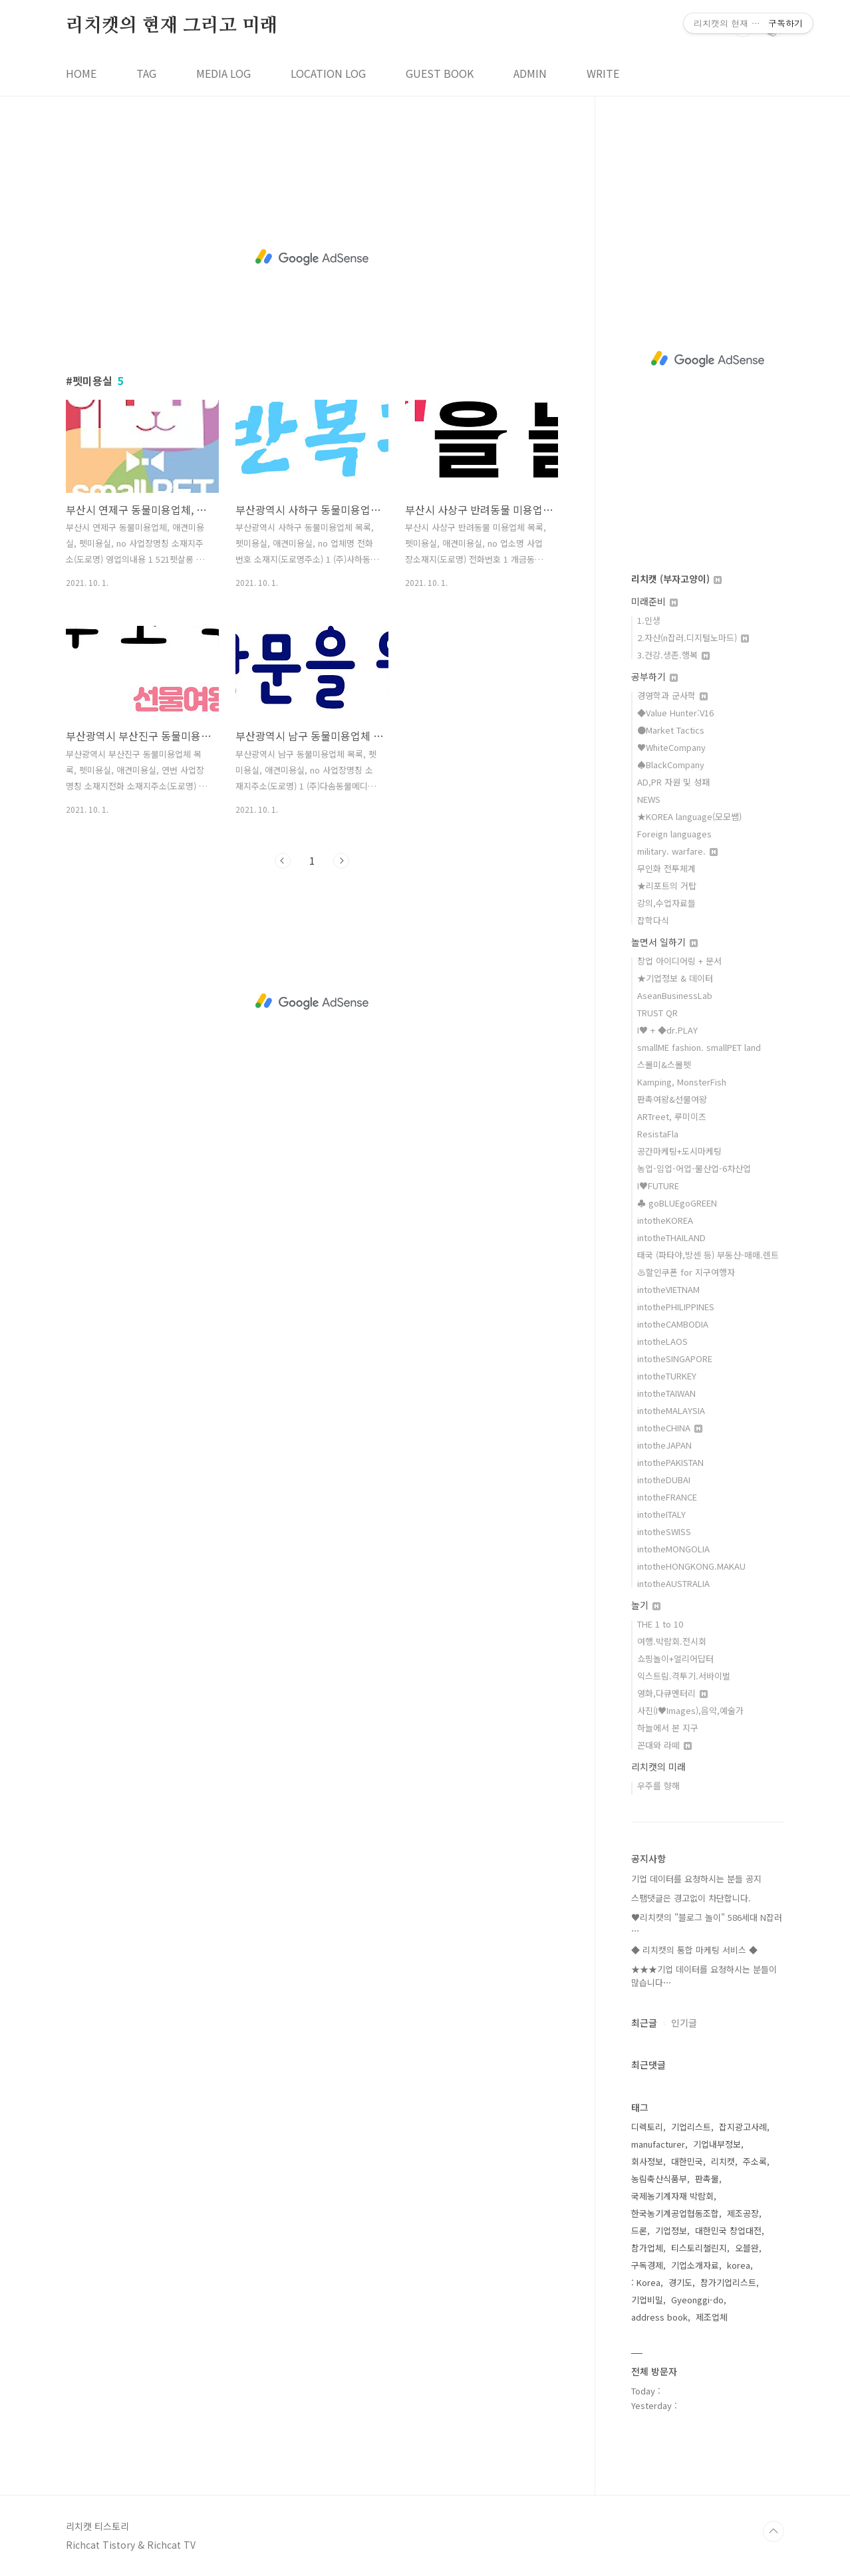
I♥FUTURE (658, 1185)
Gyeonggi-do (697, 2299)
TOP (773, 2531)
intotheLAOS (662, 1341)
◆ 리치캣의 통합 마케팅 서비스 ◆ (694, 1949)
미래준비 (654, 601)
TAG (146, 73)
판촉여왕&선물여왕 (672, 1099)
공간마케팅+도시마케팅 (679, 1151)
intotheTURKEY (666, 1375)
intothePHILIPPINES (675, 1306)
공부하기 (654, 676)
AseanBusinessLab (674, 995)
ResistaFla (657, 1133)
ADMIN (530, 73)
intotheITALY (661, 1514)
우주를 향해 (658, 1785)
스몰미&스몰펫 (664, 1064)
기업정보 (671, 2230)
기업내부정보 (717, 2144)
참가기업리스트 (728, 2282)
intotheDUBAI (663, 1479)
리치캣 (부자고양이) (676, 578)
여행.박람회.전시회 (671, 1641)
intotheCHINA (669, 1427)
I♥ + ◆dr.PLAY (667, 1030)
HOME (81, 73)
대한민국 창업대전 (728, 2230)
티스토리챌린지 (699, 2247)
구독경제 (647, 2265)
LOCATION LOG (328, 73)
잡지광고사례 (743, 2126)
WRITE (603, 73)
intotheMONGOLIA (673, 1548)
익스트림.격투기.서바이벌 (683, 1675)
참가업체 (647, 2247)
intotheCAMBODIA (672, 1324)
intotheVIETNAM (668, 1289)
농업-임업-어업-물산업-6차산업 (694, 1168)
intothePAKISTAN (670, 1462)
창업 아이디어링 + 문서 (679, 960)
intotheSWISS (664, 1531)
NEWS (648, 799)
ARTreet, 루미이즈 (671, 1116)
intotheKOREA (665, 1220)
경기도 (680, 2282)
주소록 (755, 2161)
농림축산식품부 (659, 2178)
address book (659, 2317)
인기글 (684, 2022)
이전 (283, 861)
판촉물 (707, 2178)
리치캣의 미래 (658, 1766)
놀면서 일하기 (664, 941)
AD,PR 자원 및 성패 (673, 782)
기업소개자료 (695, 2265)
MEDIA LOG (223, 73)
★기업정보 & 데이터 (675, 978)
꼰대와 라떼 (664, 1745)
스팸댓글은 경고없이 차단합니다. (691, 1898)
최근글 (644, 2022)
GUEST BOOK (440, 73)
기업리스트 (691, 2126)
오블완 (747, 2247)
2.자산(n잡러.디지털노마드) (693, 637)
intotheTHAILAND (671, 1237)
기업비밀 (647, 2299)
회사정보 (647, 2161)
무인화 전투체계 (666, 868)
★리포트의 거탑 (666, 885)
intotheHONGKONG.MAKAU (691, 1566)
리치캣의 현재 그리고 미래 (171, 26)
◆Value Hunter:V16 (675, 712)
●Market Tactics (670, 730)
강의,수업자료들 (666, 903)
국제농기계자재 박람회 (672, 2196)
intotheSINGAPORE (674, 1358)
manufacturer (658, 2144)
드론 (639, 2230)
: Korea (645, 2282)
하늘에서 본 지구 (667, 1727)
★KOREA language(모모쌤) (689, 816)
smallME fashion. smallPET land (699, 1047)
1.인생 (648, 620)
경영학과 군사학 (672, 695)
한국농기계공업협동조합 (675, 2213)
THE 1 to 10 (660, 1624)
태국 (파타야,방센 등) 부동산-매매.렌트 (708, 1254)
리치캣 (723, 2161)
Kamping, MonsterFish (681, 1081)
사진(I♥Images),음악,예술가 (690, 1710)
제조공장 (743, 2213)
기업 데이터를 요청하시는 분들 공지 (696, 1878)
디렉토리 (647, 2126)
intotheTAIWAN (666, 1393)
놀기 (645, 1605)
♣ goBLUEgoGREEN (677, 1203)
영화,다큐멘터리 (672, 1693)
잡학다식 (653, 920)
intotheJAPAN (664, 1445)
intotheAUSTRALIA (673, 1583)
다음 (341, 861)
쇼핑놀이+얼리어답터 (675, 1658)
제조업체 (712, 2317)
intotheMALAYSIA (671, 1410)
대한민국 (687, 2161)
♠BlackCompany (670, 764)
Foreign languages (674, 833)
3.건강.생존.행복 (673, 654)
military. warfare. (677, 851)
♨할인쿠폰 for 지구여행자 (686, 1272)
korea (738, 2265)
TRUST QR (657, 1012)
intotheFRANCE (667, 1497)
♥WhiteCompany (671, 747)
